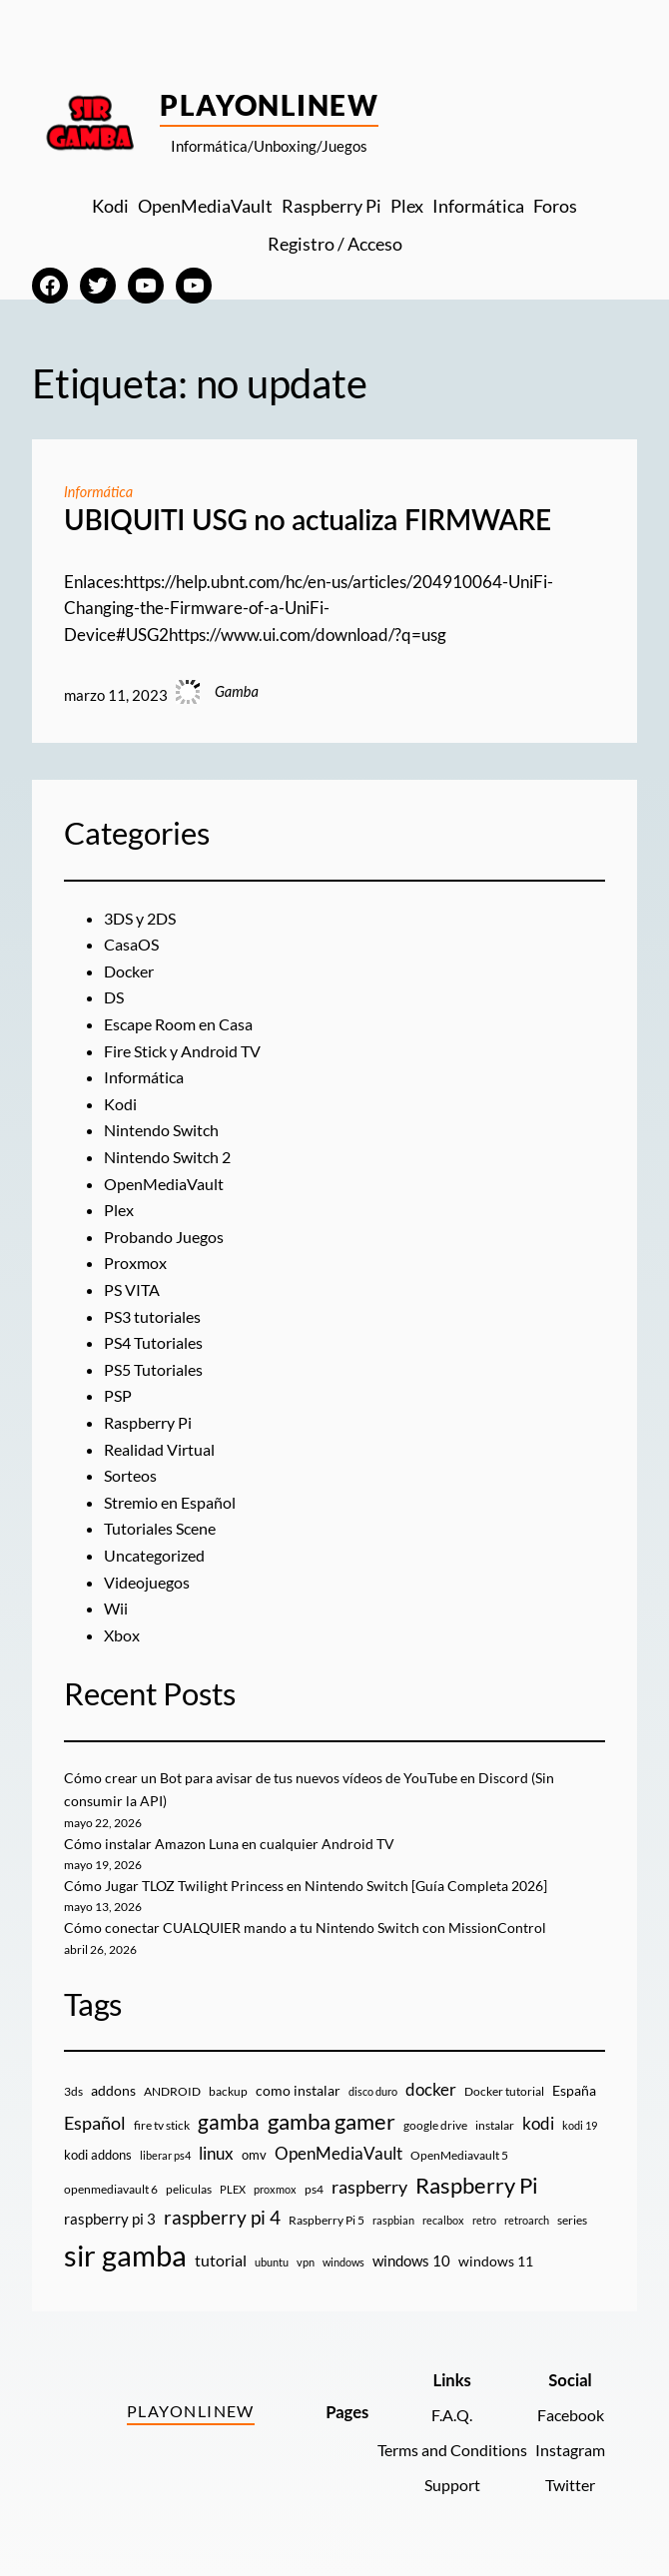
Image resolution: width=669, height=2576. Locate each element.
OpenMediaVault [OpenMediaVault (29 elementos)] (338, 2153)
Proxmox (137, 1263)
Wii (116, 1608)
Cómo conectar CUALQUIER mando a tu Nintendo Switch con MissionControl (315, 1927)
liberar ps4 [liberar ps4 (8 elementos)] (165, 2155)
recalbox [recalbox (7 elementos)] (443, 2220)
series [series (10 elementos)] (572, 2220)
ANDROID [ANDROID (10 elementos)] (172, 2091)
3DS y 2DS (143, 919)
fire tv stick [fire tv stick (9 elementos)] (162, 2125)
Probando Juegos (167, 1237)
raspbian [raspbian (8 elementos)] (393, 2220)
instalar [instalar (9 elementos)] (494, 2125)
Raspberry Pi (151, 1423)
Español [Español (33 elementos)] (95, 2123)
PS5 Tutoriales (156, 1370)
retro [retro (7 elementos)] (484, 2220)
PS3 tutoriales (155, 1317)
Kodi (121, 1104)
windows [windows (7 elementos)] (343, 2261)
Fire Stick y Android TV (189, 1051)
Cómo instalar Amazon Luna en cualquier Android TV (235, 1843)
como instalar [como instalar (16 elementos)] (298, 2090)
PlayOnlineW (269, 105)
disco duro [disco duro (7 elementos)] (372, 2091)
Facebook (567, 2415)
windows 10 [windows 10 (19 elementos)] (411, 2260)
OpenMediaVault (168, 1184)
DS (115, 997)
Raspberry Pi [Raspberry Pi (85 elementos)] (476, 2185)
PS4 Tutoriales (156, 1343)
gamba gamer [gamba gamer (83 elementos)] (331, 2121)
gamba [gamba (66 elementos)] (229, 2122)
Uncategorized (158, 1556)
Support (443, 2485)
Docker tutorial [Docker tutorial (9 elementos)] (504, 2091)
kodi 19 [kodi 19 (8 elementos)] (579, 2125)
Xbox (123, 1635)
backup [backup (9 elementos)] (228, 2091)
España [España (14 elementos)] (574, 2090)
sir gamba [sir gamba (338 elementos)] (125, 2255)
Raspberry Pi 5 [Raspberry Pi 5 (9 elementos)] (326, 2220)
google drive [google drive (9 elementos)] (435, 2125)
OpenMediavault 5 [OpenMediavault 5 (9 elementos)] (459, 2155)
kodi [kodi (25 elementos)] (538, 2124)
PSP (118, 1396)
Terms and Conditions (443, 2450)
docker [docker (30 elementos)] (430, 2089)
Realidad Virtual (164, 1450)
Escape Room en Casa (183, 1024)
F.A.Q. (442, 2415)
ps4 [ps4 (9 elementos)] (314, 2189)
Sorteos (132, 1476)
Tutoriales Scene (164, 1529)
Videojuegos (149, 1583)
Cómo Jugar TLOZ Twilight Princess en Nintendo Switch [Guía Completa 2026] (319, 1885)
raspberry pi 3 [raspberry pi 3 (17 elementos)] (110, 2219)
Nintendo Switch (164, 1130)
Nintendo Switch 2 (171, 1157)
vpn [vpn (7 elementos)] (306, 2261)
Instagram (567, 2450)
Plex (120, 1210)
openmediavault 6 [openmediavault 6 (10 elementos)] (111, 2189)
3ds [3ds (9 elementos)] (73, 2091)
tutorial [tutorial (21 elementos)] (221, 2260)
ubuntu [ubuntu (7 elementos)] (272, 2261)
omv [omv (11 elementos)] (254, 2155)
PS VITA (134, 1290)
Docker (131, 971)
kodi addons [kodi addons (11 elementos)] (98, 2155)
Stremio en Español (173, 1503)
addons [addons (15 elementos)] (113, 2090)
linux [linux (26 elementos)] (216, 2153)
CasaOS (134, 945)
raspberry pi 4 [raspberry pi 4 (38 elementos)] (222, 2218)
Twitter (568, 2485)
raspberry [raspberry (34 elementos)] (369, 2187)
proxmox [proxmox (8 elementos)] (275, 2189)
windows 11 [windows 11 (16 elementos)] (495, 2261)
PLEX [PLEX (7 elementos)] (233, 2189)
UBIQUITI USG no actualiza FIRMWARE (307, 519)
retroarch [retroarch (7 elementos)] (526, 2220)
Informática (99, 491)
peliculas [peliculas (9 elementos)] (189, 2189)
